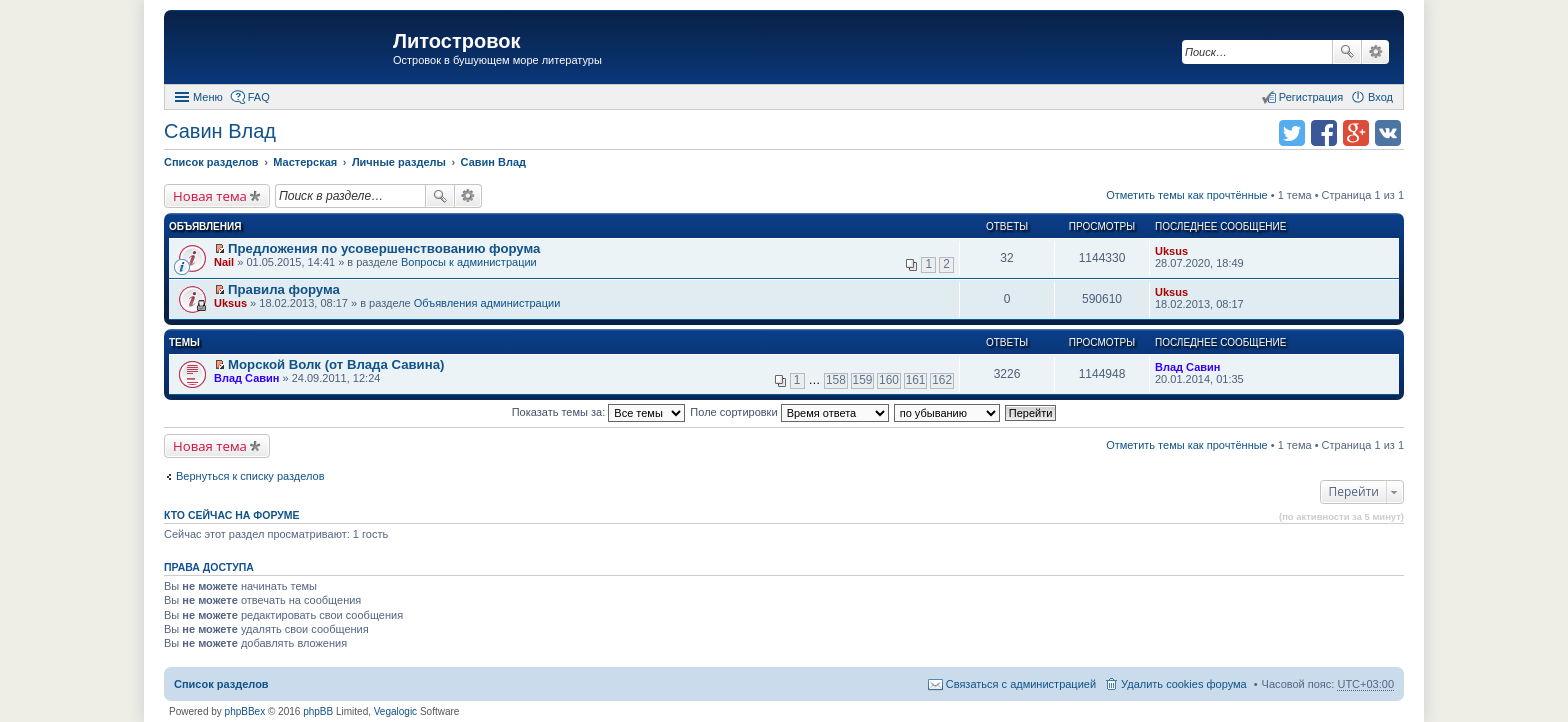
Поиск (1347, 52)
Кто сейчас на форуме (232, 515)
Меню (208, 97)
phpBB (318, 711)
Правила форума (284, 289)
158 (836, 380)
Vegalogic (395, 711)
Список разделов (221, 684)
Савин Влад (220, 131)
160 (889, 380)
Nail (224, 262)
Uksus (1171, 251)
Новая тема (210, 196)
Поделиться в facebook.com (1324, 133)
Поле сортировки (789, 412)
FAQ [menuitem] (259, 97)
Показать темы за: (599, 412)
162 (942, 380)
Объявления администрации (487, 303)
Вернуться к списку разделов (250, 476)
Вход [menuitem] (1380, 97)
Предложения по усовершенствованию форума (384, 248)
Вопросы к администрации (469, 262)
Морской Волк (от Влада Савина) (336, 364)
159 (863, 380)
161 (916, 380)
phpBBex (245, 711)
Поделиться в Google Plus (1356, 133)
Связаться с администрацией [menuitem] (1021, 684)
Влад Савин (246, 378)
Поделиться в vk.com (1388, 133)
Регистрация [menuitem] (1311, 97)
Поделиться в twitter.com (1292, 133)
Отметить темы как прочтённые (1187, 195)
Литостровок (456, 41)
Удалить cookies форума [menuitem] (1184, 684)
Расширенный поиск (1375, 52)
